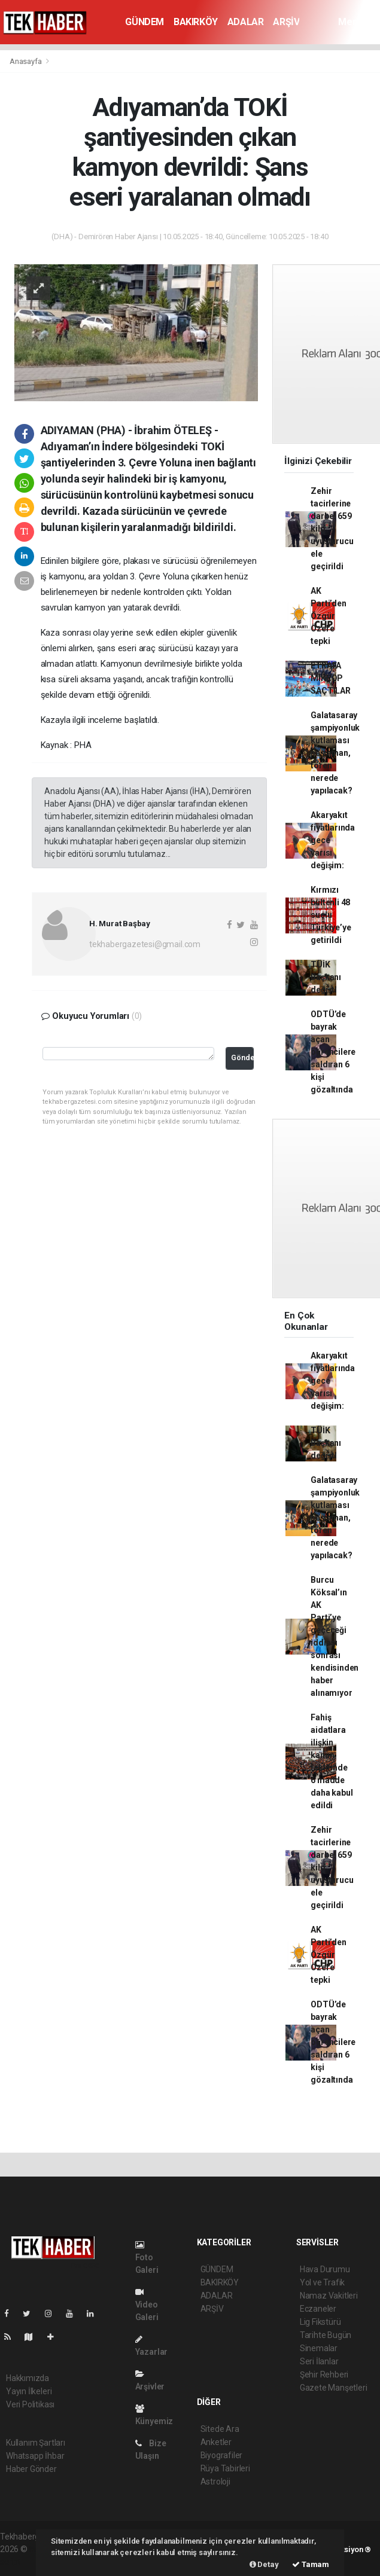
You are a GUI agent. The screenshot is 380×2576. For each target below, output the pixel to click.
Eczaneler (318, 2308)
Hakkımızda (27, 2378)
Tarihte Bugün (326, 2335)
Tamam (310, 2564)
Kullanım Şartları (35, 2442)
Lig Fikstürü (320, 2322)
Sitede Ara (219, 2429)
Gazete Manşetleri (333, 2387)
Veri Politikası (30, 2404)
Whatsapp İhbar (35, 2456)
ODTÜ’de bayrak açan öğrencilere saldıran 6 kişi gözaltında (333, 1051)
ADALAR (245, 22)
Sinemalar (319, 2348)
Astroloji (215, 2481)
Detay (264, 2564)
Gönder (242, 1057)
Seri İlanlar (319, 2361)
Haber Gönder (31, 2469)
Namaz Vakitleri (329, 2295)
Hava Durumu (325, 2269)
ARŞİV (286, 22)
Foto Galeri (147, 2258)
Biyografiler (221, 2455)
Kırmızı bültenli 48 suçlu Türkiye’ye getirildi (331, 915)
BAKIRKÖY (196, 22)
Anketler (216, 2442)
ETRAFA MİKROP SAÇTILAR (330, 678)
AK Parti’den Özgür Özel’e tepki (328, 616)
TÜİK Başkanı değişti (326, 977)
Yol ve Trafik (322, 2282)
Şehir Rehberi (324, 2374)
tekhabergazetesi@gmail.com (144, 944)
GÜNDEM (144, 22)
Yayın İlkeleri (28, 2391)
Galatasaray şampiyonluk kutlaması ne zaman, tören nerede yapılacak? (335, 752)
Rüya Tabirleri (225, 2468)
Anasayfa (26, 61)
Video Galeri (147, 2305)
